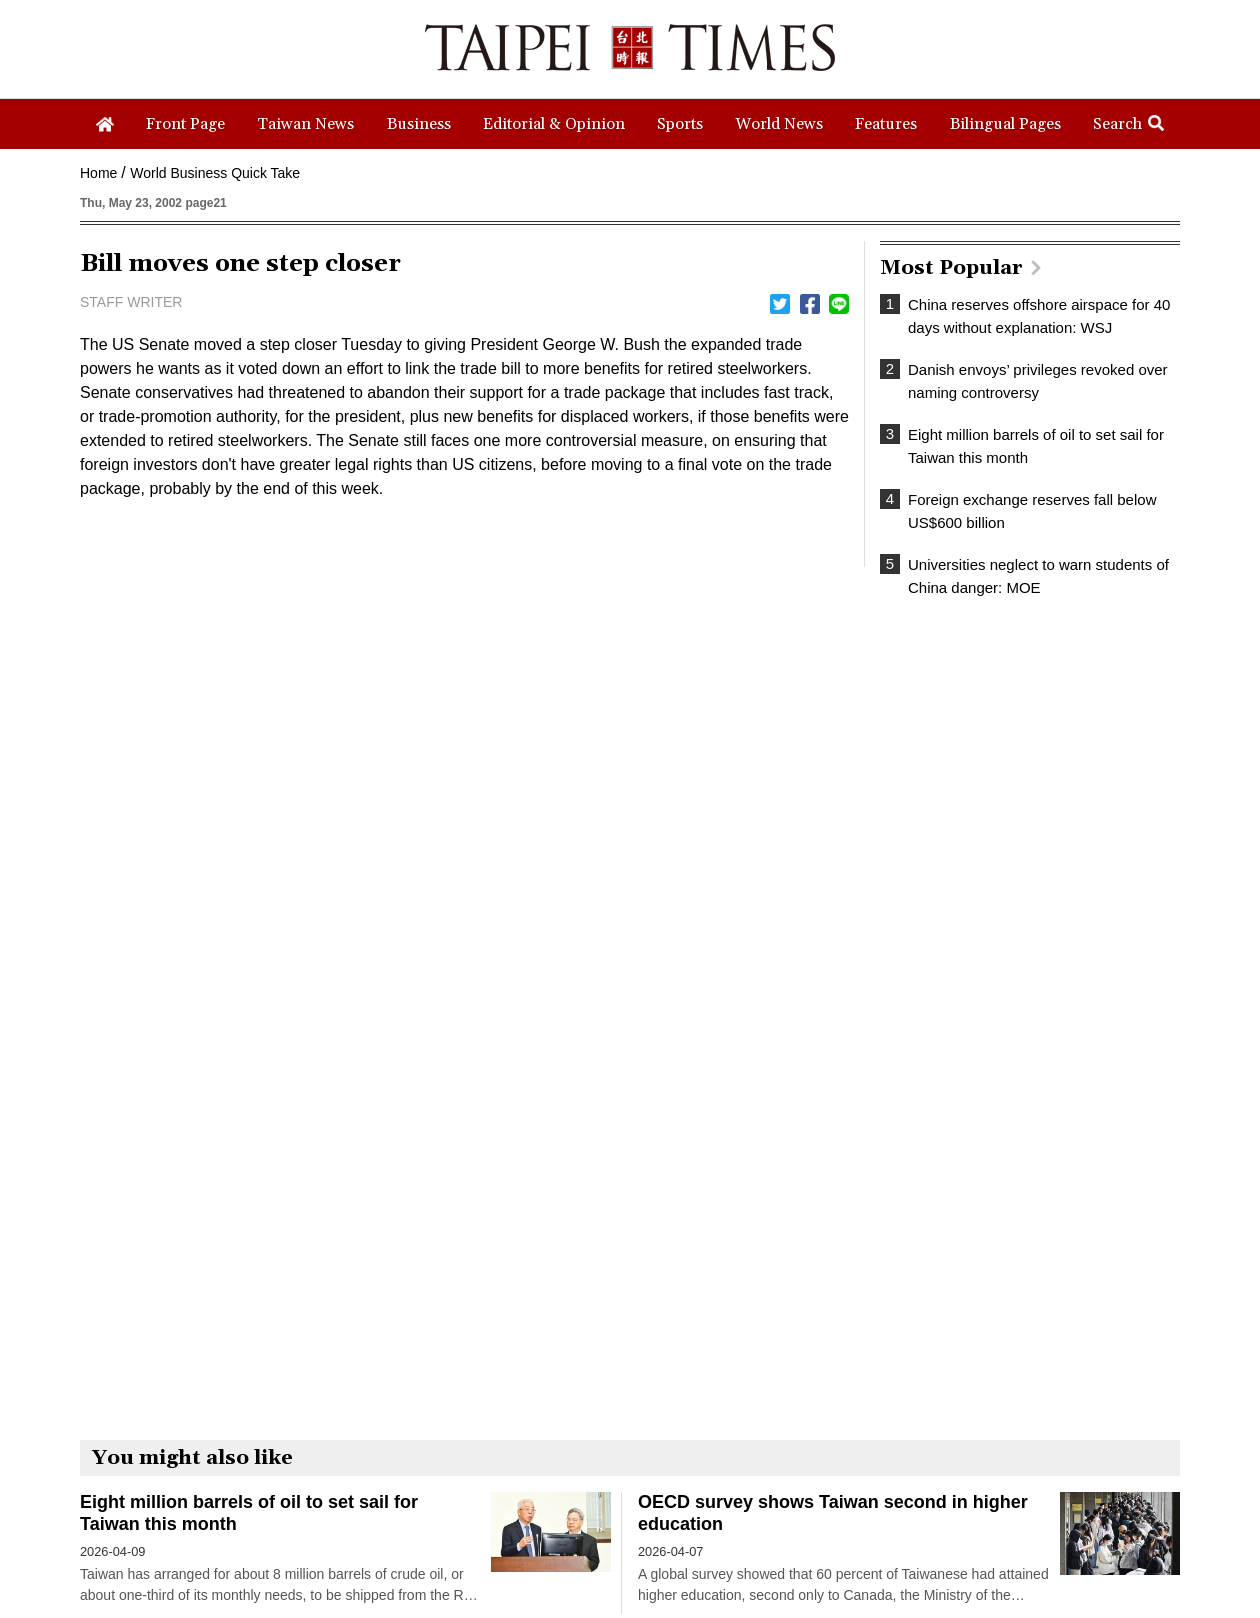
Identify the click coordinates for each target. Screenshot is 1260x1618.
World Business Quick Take (215, 173)
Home (98, 173)
